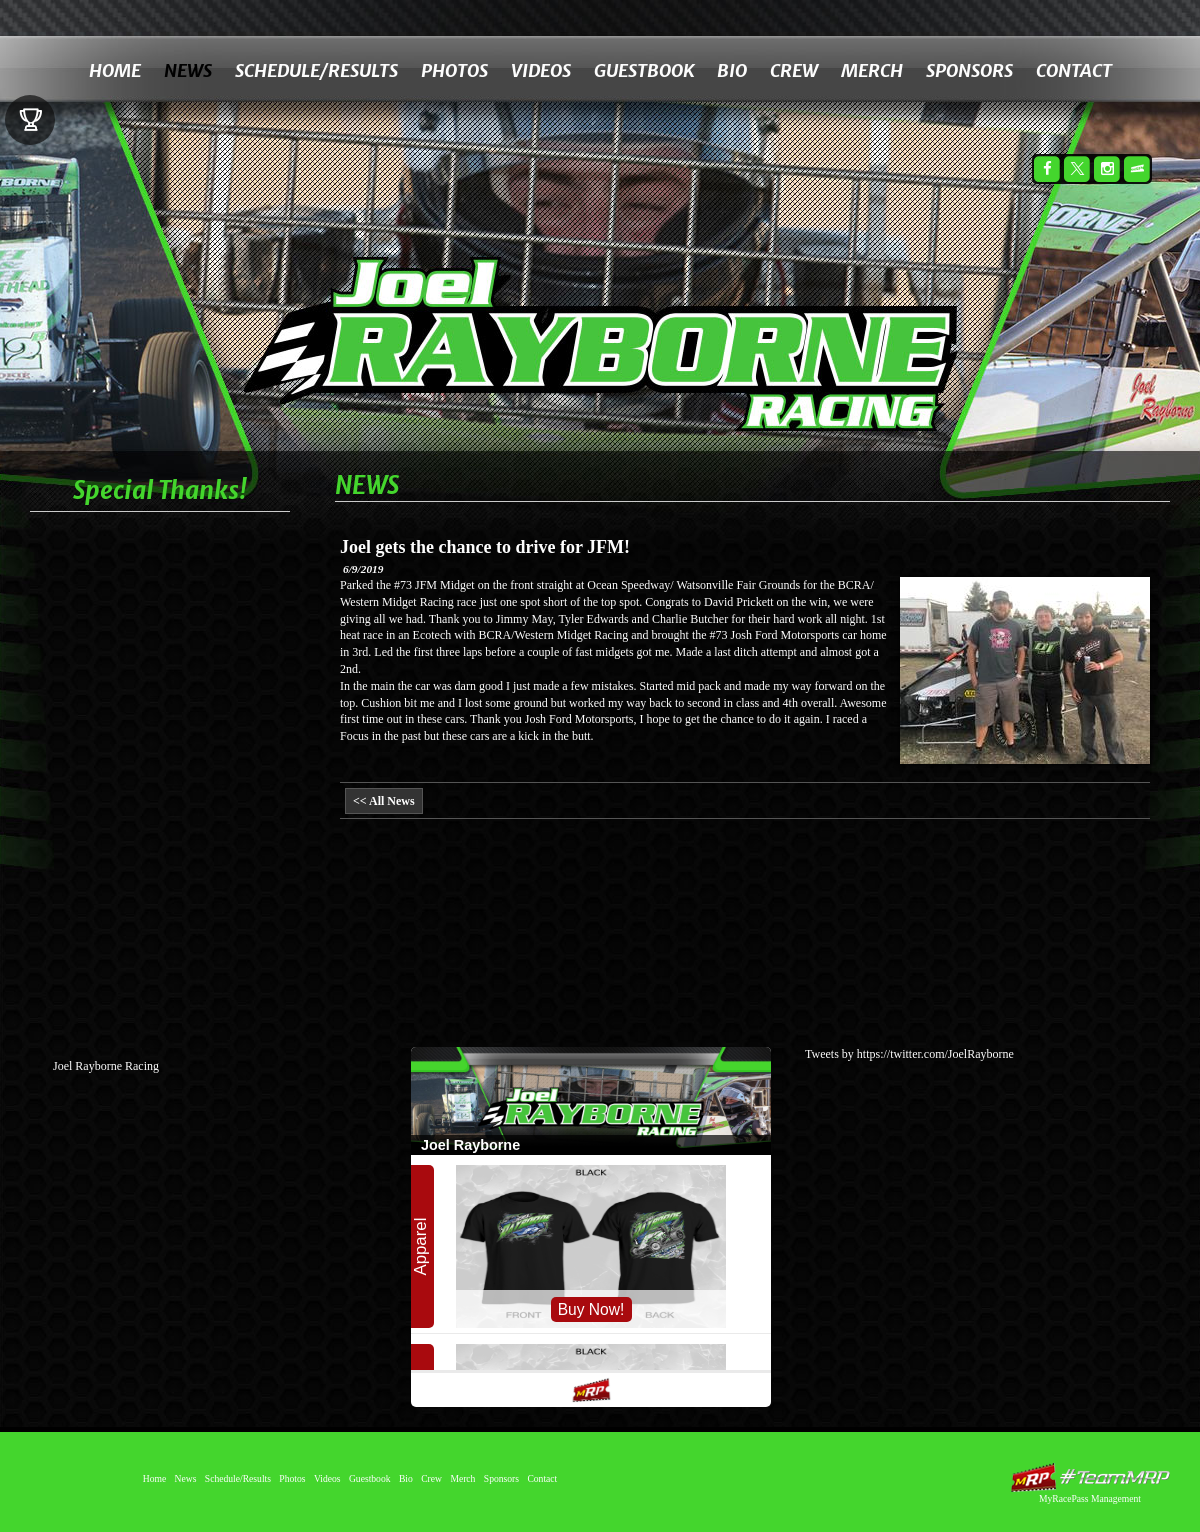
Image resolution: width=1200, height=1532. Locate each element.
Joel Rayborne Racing (106, 1066)
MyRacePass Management (1090, 1498)
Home (115, 70)
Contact (1074, 70)
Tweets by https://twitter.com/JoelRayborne (909, 1054)
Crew (794, 70)
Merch (872, 70)
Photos (454, 70)
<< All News (384, 801)
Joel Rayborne (636, 318)
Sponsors (969, 70)
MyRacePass (1090, 1477)
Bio (732, 70)
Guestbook (644, 70)
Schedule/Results (316, 70)
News (188, 70)
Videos (541, 70)
